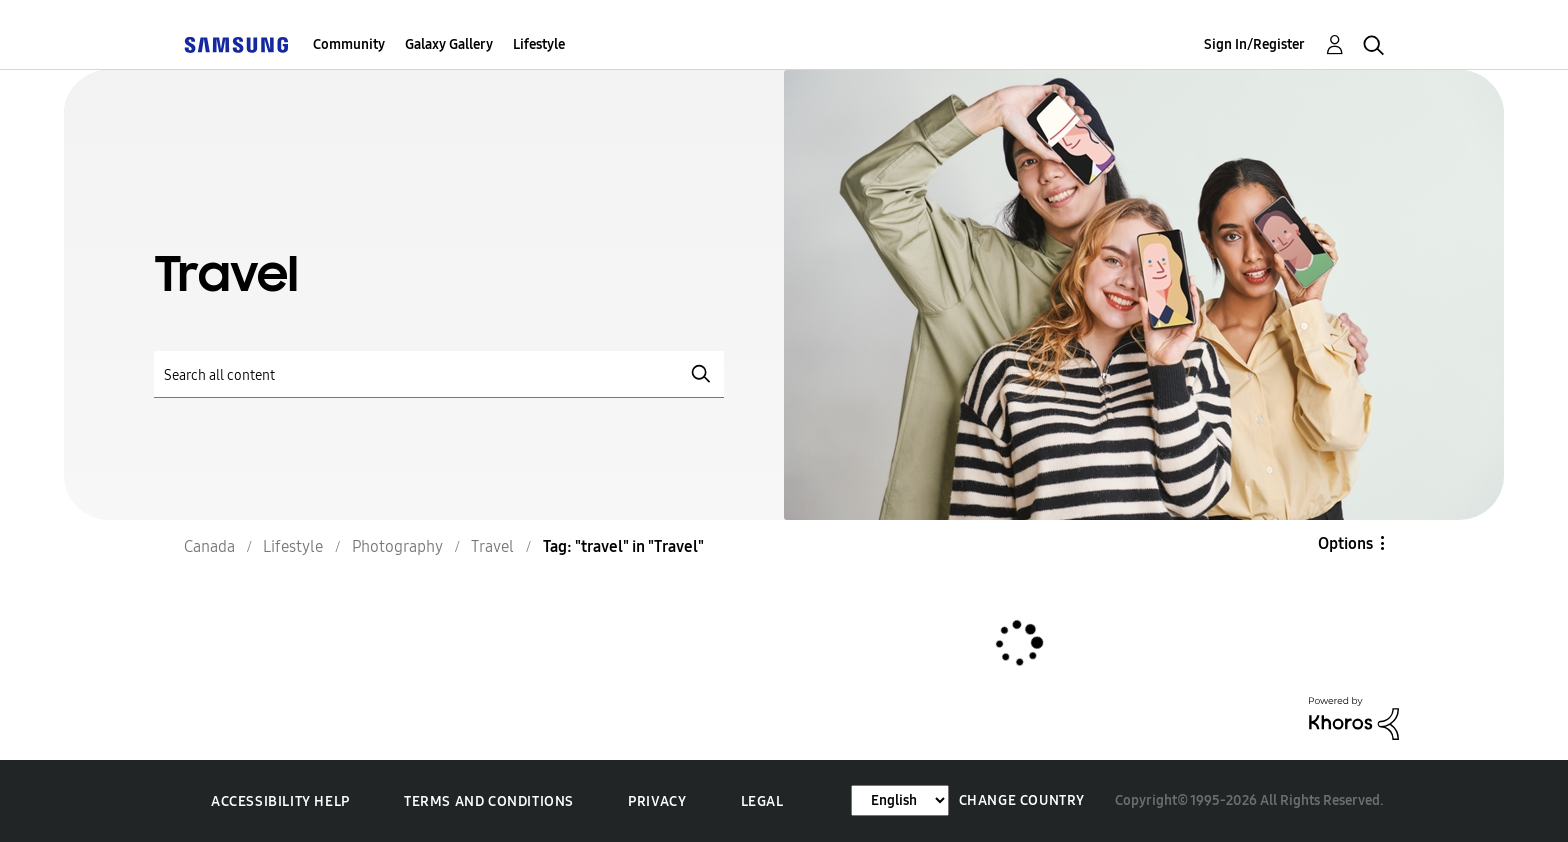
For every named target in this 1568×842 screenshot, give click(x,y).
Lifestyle (539, 44)
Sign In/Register (1254, 44)
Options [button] (1345, 543)
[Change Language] (900, 800)
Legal (762, 801)
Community (349, 44)
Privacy (657, 801)
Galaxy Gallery (449, 44)
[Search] (439, 374)
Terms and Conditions (489, 801)
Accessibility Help (280, 801)
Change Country (1022, 800)
